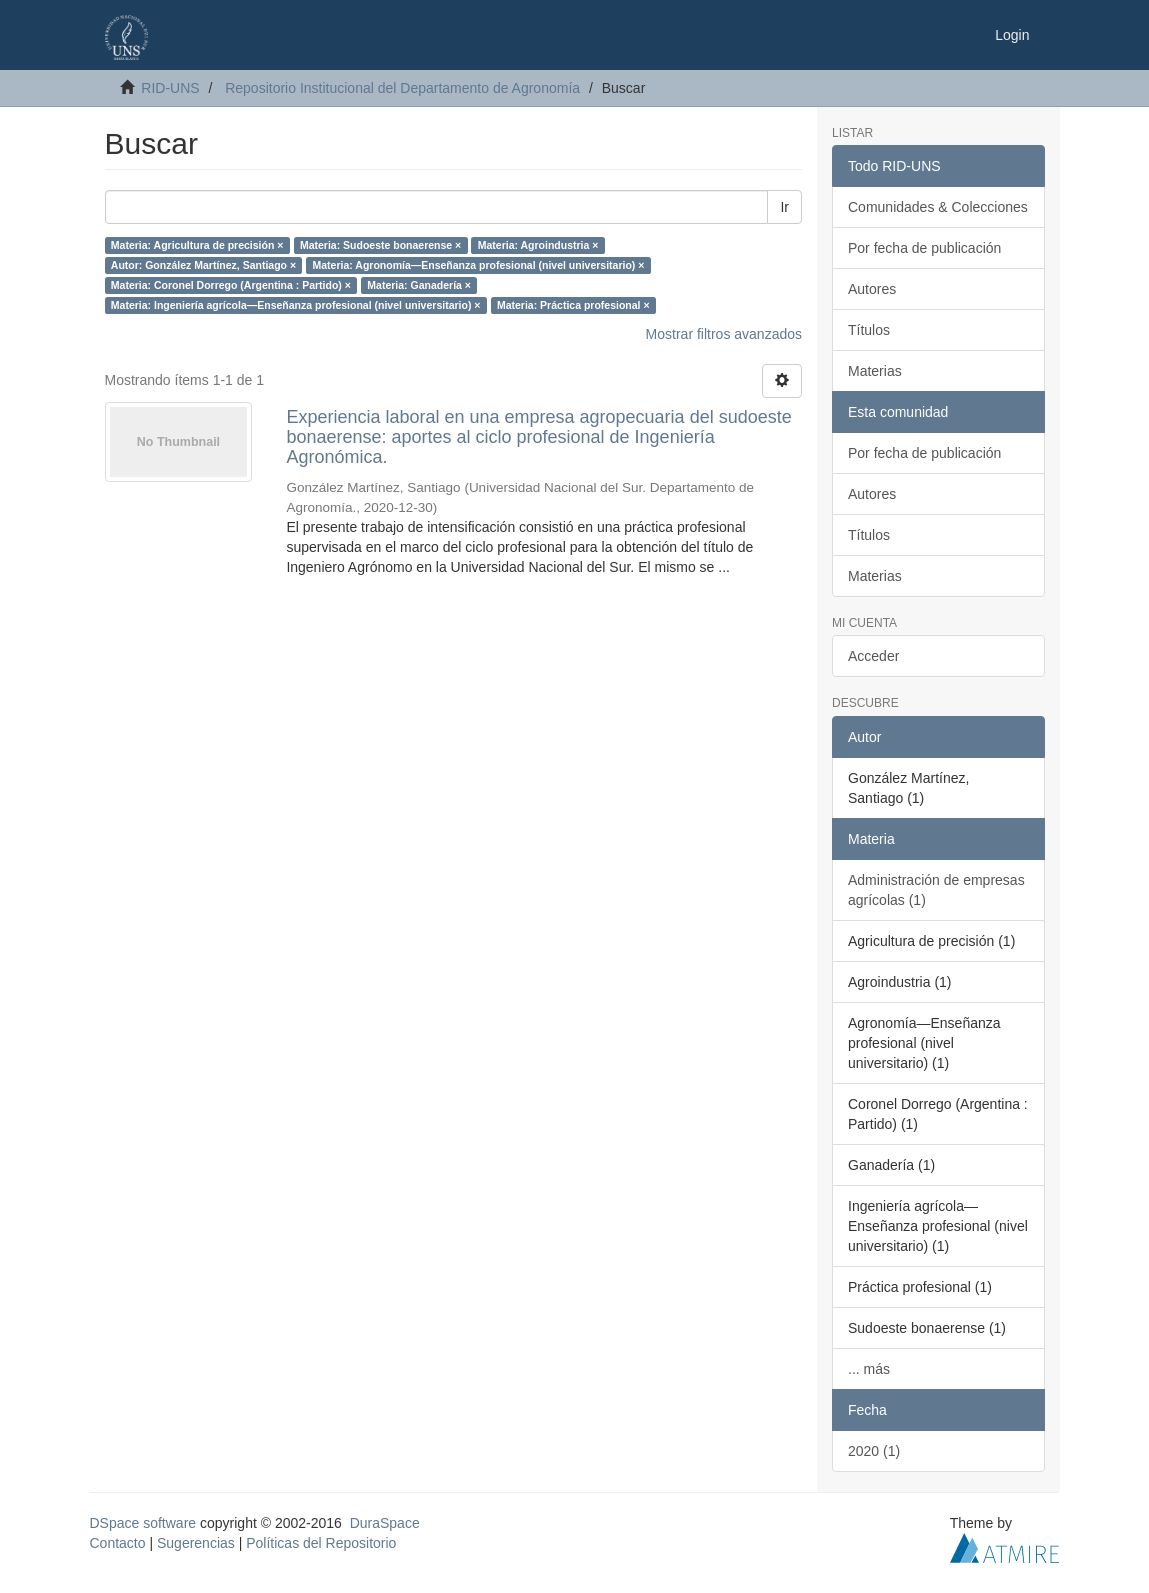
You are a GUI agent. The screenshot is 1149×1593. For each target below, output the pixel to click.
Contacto (118, 1543)
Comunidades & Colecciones (938, 207)
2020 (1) (874, 1451)
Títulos (869, 330)
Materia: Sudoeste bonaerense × (380, 245)
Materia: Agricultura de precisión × (197, 245)
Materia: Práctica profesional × (573, 305)
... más (869, 1369)
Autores (872, 289)
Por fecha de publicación (924, 248)
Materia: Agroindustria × (538, 245)
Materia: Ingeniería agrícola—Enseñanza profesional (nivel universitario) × (296, 305)
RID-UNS (170, 88)
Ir (784, 207)
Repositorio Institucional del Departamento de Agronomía (402, 88)
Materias (875, 371)
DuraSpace (385, 1523)
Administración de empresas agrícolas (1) (936, 890)
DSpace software (143, 1523)
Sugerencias (196, 1543)
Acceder (873, 656)
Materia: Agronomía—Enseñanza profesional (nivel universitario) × (479, 265)
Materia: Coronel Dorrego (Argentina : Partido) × (231, 285)
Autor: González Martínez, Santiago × (203, 265)
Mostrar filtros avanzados (724, 334)
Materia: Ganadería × (419, 285)
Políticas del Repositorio (321, 1543)
